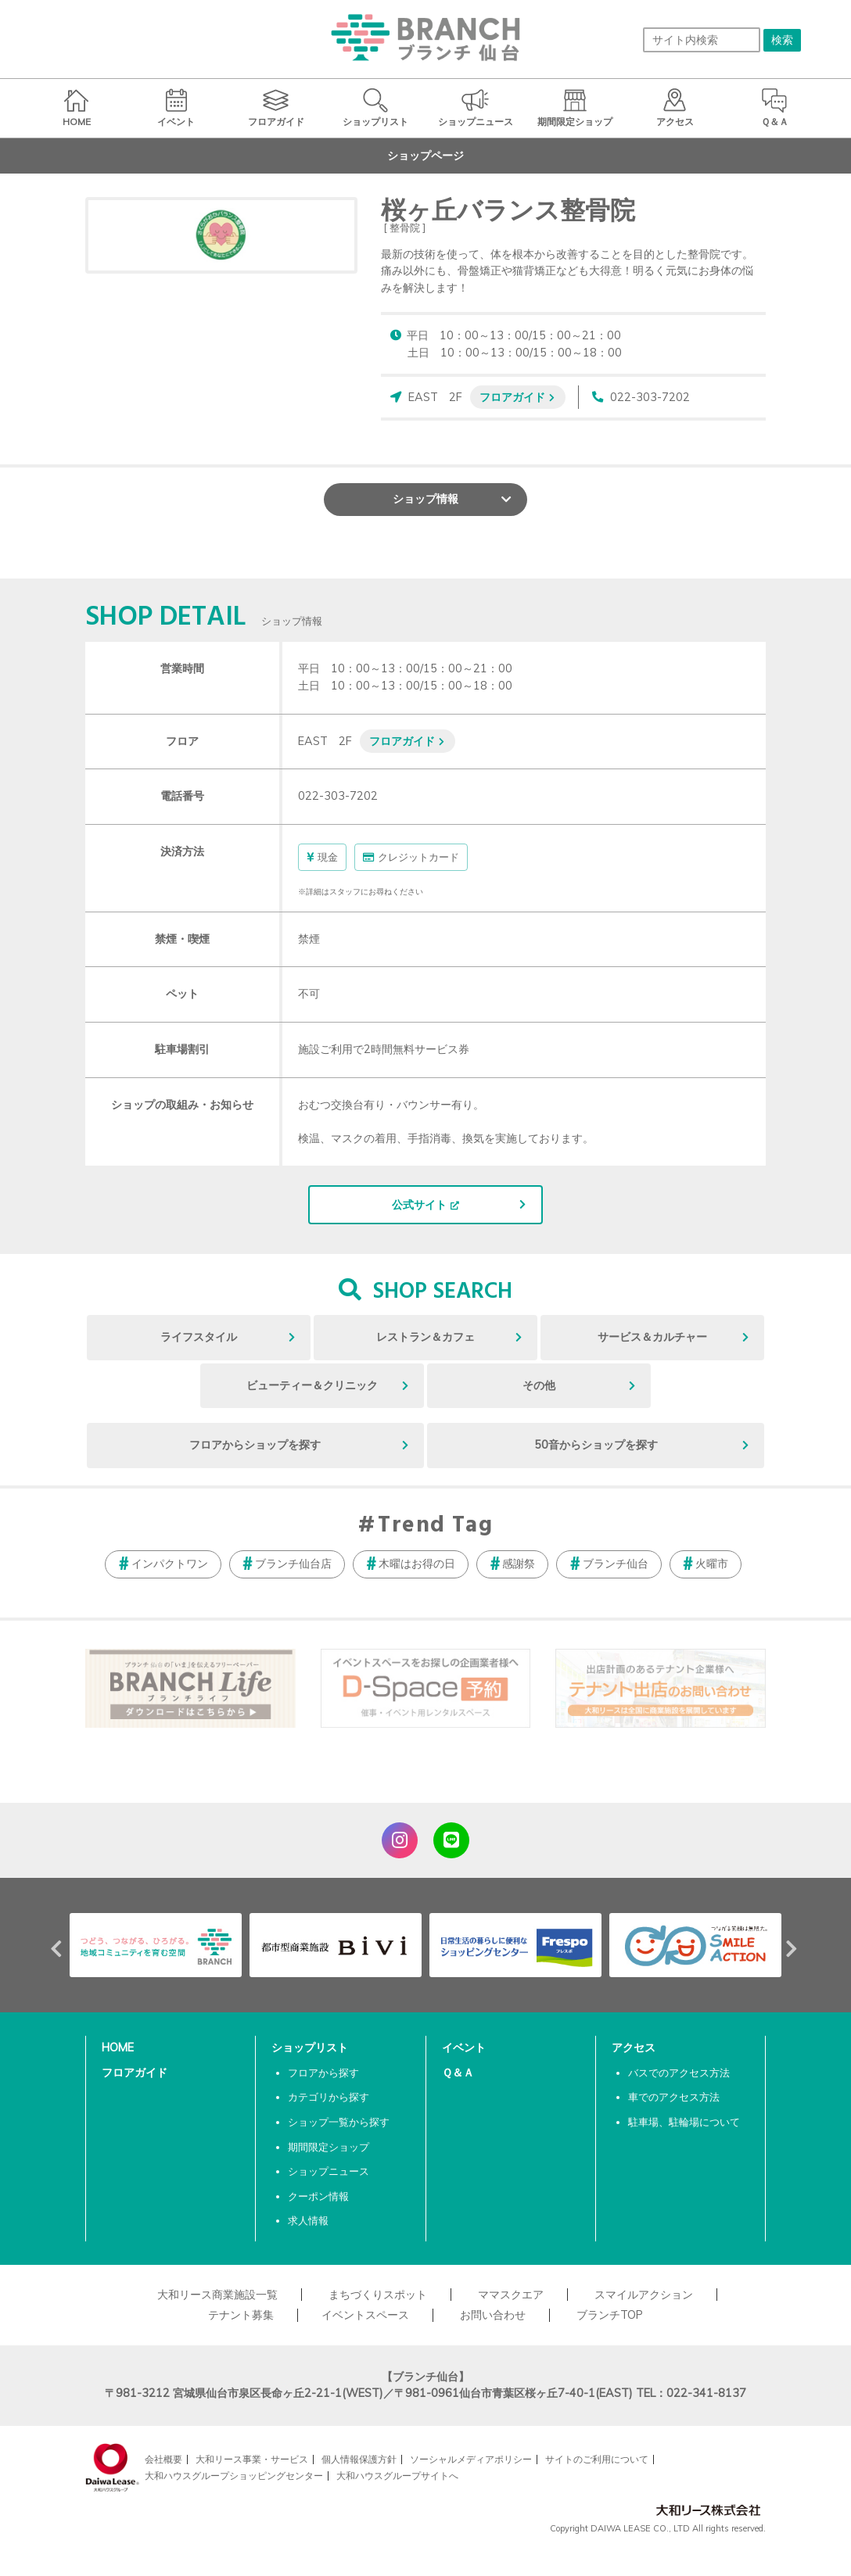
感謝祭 (518, 1564)
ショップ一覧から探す (339, 2122)
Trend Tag (435, 1526)
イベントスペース (365, 2315)
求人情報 (308, 2220)
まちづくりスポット (378, 2295)
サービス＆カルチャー (652, 1337)
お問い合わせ (493, 2315)
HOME (118, 2047)
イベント (464, 2047)
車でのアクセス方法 (674, 2097)
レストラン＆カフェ (425, 1337)
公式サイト (419, 1205)
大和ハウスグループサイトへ (397, 2475)
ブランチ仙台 (615, 1564)
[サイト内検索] (701, 39)
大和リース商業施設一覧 (217, 2295)
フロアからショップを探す (255, 1445)
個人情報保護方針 (359, 2459)
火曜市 (711, 1564)
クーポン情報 (318, 2196)
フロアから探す (323, 2072)
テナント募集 (241, 2315)
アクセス (633, 2047)
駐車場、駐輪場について (684, 2122)
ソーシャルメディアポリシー (471, 2459)
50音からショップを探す (596, 1445)
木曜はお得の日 (417, 1564)
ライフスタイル (198, 1337)
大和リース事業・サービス (252, 2459)
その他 (538, 1385)
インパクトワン (169, 1564)
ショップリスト (309, 2047)
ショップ (425, 499)
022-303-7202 (650, 397)
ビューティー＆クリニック (312, 1385)
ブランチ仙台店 (293, 1564)
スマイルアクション (643, 2295)
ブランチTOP (609, 2315)
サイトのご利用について (596, 2459)
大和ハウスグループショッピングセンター (234, 2475)
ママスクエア (511, 2295)
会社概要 (163, 2459)
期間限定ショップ (328, 2147)
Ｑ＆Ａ (458, 2072)
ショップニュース (328, 2171)
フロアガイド (512, 396)
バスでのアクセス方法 (679, 2072)
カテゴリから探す (328, 2097)
